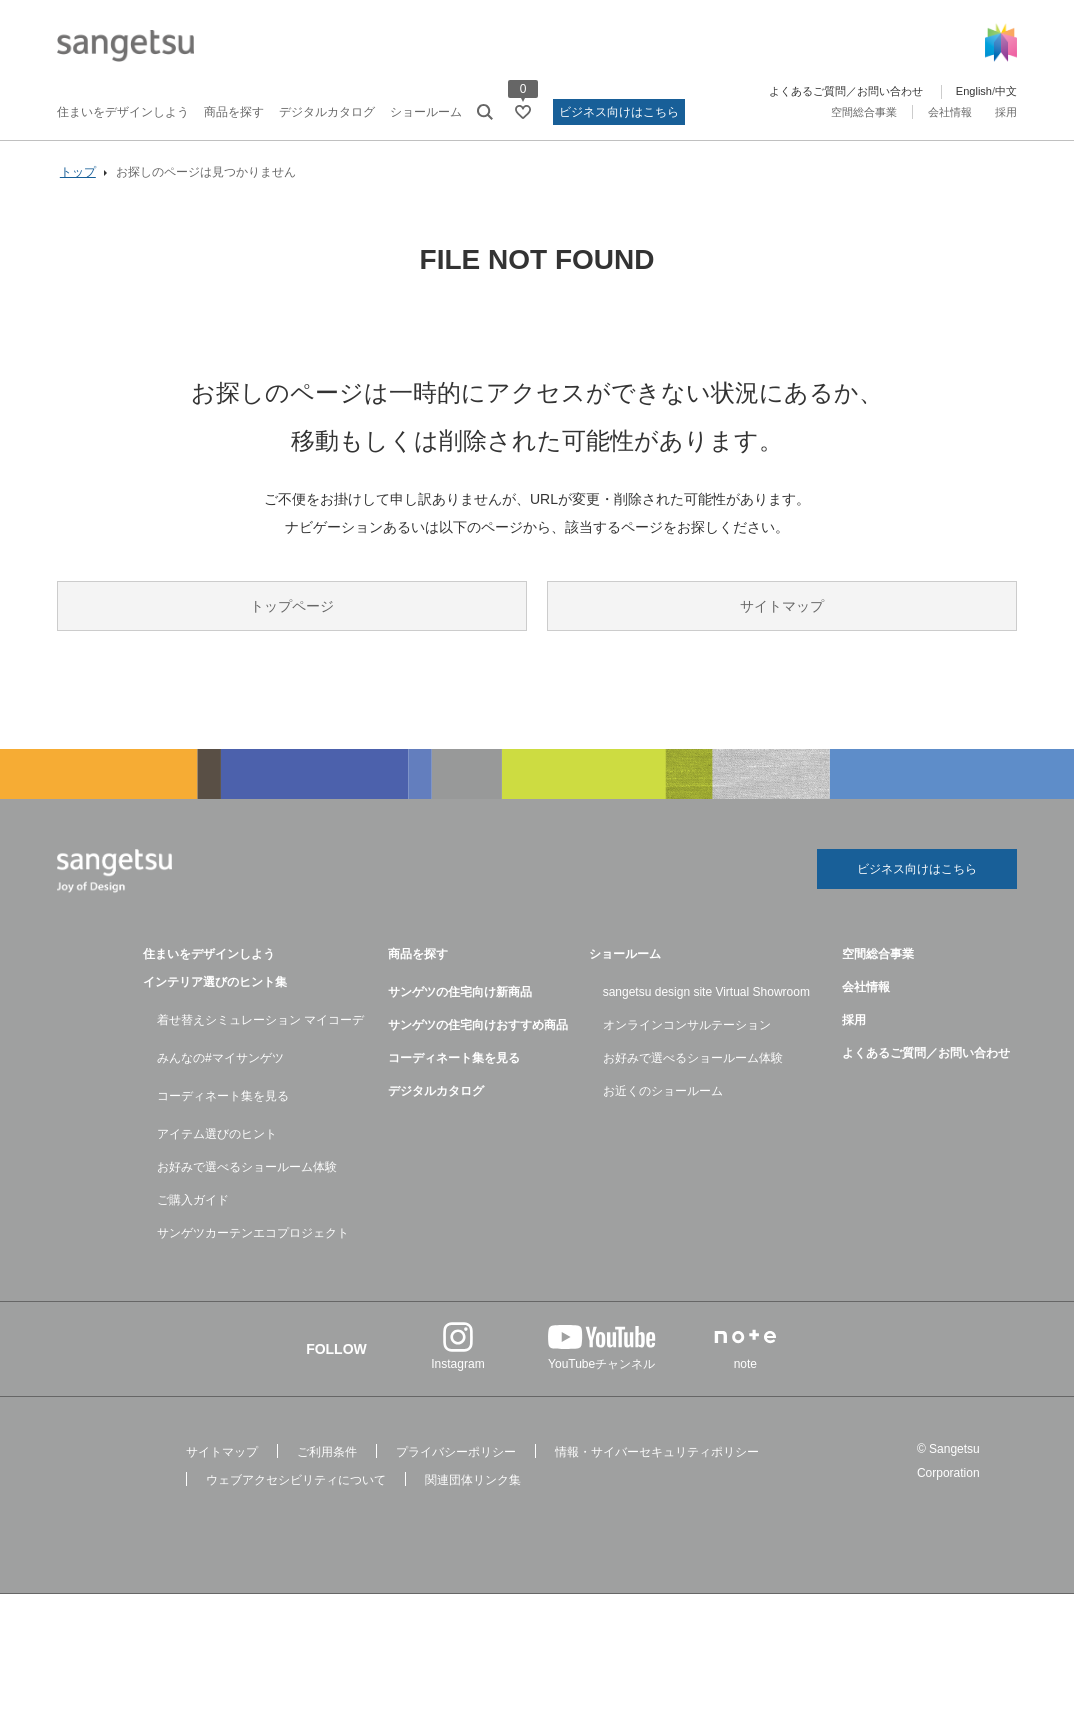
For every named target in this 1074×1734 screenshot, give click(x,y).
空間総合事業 (864, 112)
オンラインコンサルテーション (687, 1025)
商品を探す (234, 112)
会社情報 (950, 112)
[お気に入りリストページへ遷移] (523, 112)
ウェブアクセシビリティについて (296, 1480)
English (974, 91)
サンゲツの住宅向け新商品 (460, 992)
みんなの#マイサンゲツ (220, 1058)
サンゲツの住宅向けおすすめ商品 (478, 1025)
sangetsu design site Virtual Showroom (706, 992)
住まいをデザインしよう (123, 112)
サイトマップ (782, 607)
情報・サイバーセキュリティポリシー (657, 1452)
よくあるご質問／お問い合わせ (846, 91)
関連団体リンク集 (473, 1480)
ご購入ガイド (193, 1200)
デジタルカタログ (327, 112)
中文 (1006, 91)
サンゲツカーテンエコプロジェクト (253, 1233)
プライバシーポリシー (456, 1452)
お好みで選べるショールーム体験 (247, 1167)
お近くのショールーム (663, 1091)
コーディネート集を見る (223, 1096)
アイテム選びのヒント (217, 1134)
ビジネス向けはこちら (619, 112)
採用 (1006, 112)
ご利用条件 (327, 1452)
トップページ (292, 607)
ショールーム (426, 112)
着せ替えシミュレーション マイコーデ (260, 1020)
